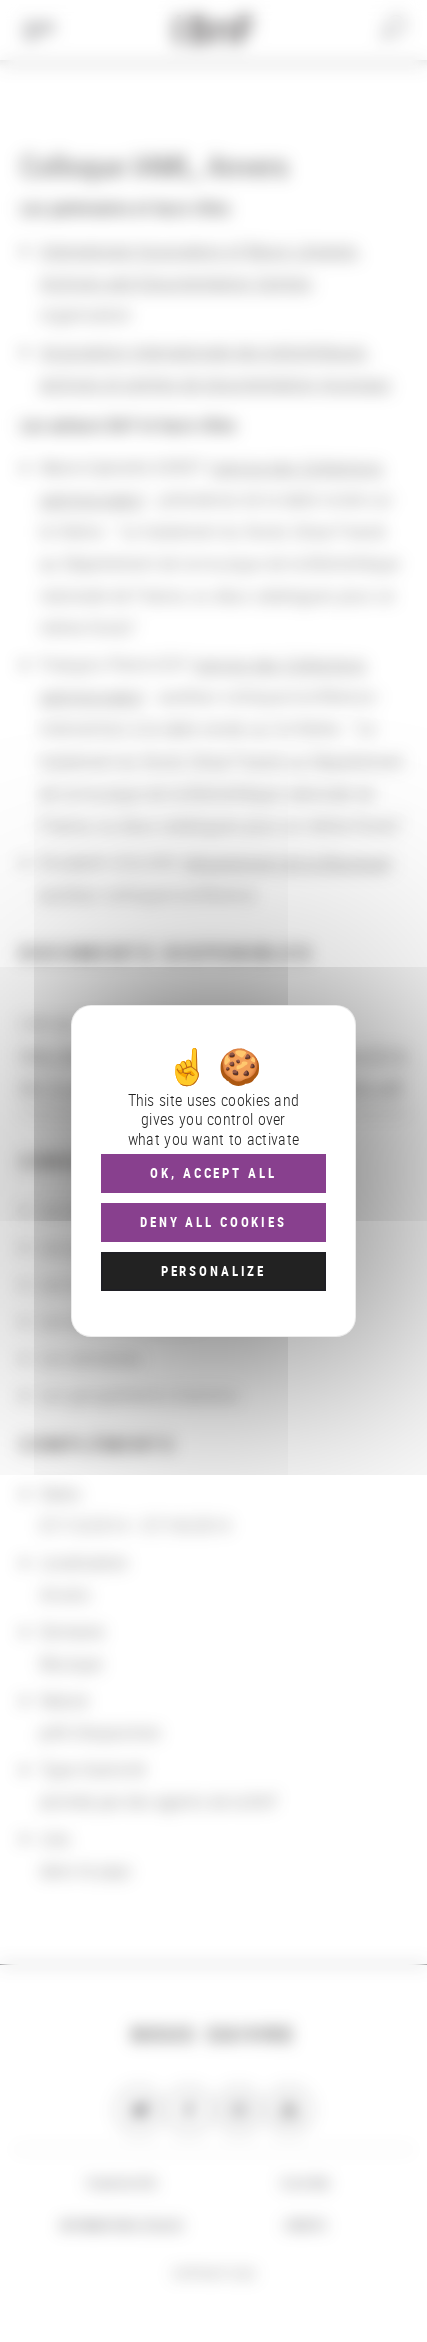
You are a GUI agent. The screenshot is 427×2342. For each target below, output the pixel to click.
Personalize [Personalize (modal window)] (213, 1271)
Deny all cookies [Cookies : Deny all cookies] (213, 1222)
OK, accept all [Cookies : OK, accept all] (213, 1173)
